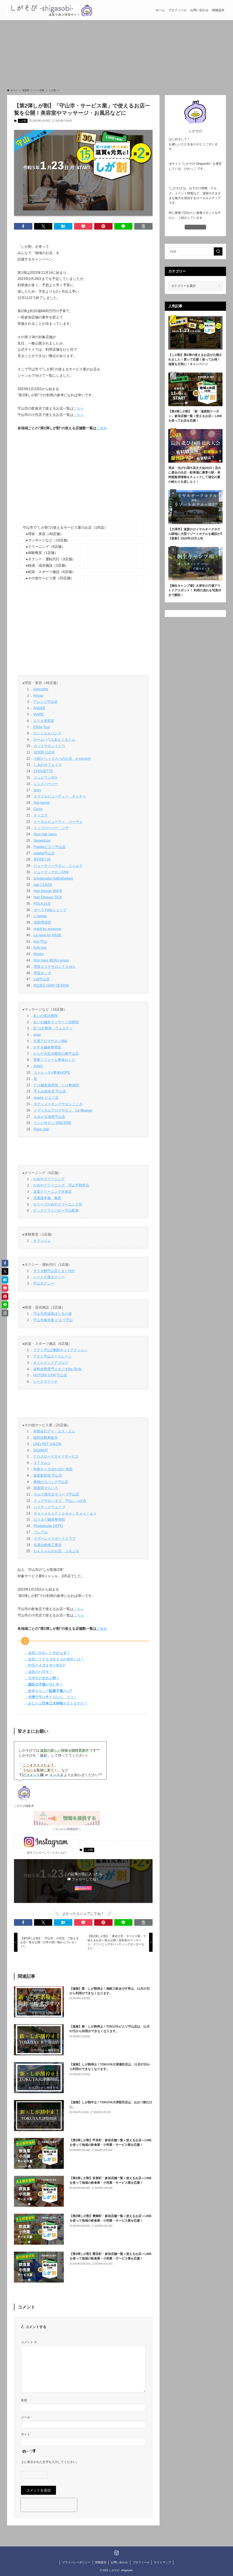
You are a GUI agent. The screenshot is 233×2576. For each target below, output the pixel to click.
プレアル (41, 1532)
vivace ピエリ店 (46, 1098)
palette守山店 (44, 853)
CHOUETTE (43, 771)
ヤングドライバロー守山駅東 (56, 1210)
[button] (23, 226)
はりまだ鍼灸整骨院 (49, 1519)
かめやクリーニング (49, 1179)
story (37, 790)
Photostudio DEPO (48, 1526)
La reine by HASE (47, 935)
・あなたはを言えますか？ (55, 1703)
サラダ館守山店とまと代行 (54, 1271)
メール (25, 2417)
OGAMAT (40, 1450)
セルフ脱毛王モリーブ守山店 (56, 1494)
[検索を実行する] (218, 251)
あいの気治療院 (45, 1016)
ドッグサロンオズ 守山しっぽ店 (60, 1501)
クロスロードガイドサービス (56, 1456)
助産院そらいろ (46, 1488)
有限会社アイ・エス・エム (54, 1431)
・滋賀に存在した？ (47, 1653)
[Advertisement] (116, 53)
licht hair (40, 947)
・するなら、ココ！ (50, 1697)
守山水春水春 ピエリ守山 (53, 1320)
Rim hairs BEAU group (51, 960)
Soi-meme (42, 802)
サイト (25, 2434)
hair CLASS (43, 885)
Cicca (38, 809)
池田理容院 (42, 922)
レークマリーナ (45, 1381)
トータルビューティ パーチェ (58, 822)
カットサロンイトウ (49, 746)
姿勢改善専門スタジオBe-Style (57, 1369)
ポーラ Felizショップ (50, 910)
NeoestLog (42, 840)
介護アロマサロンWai (50, 1041)
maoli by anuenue (47, 929)
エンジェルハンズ (47, 733)
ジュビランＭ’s (45, 777)
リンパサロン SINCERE (52, 1123)
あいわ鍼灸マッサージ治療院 (56, 1022)
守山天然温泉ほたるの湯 (52, 1313)
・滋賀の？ (38, 1672)
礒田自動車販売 (45, 1437)
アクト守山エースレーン (52, 1356)
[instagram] (117, 2553)
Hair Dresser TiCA (48, 897)
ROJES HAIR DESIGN (51, 985)
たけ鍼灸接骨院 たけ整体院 (56, 1085)
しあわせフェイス (48, 765)
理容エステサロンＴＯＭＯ (55, 967)
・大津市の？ (41, 1678)
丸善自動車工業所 (48, 1545)
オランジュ (42, 1241)
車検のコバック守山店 (50, 1482)
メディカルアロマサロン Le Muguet (63, 1110)
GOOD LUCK (44, 752)
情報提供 (100, 2562)
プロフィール (141, 2562)
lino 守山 (40, 941)
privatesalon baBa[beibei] (53, 878)
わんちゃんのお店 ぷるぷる (56, 1551)
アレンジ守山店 (45, 702)
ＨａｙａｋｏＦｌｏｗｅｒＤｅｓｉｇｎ (65, 1513)
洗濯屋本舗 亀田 (47, 1198)
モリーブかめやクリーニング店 (57, 1204)
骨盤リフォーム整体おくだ (54, 1060)
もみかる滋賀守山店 (49, 1117)
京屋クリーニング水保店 (52, 1191)
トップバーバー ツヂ (51, 828)
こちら (78, 408)
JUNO (38, 1066)
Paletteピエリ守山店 (50, 847)
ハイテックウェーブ (49, 1507)
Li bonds (40, 916)
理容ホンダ (42, 973)
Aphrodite (40, 689)
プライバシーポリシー (76, 2562)
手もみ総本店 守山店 (50, 1091)
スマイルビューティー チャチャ (60, 796)
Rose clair (41, 1129)
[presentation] (49, 2504)
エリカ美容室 (43, 721)
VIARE (38, 714)
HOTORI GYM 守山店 (50, 1375)
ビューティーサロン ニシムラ (58, 866)
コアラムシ (42, 1463)
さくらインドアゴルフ (50, 1363)
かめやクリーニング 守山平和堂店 (61, 1185)
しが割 (22, 120)
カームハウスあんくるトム (54, 739)
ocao (37, 1034)
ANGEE (39, 708)
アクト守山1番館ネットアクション (60, 1350)
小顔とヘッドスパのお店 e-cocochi (62, 758)
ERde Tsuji (41, 727)
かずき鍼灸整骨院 (47, 1047)
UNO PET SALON (47, 1444)
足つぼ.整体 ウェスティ (53, 1028)
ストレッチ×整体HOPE (52, 1072)
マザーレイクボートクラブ (55, 1538)
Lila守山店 (42, 979)
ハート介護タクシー (49, 1277)
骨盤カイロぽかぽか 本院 (53, 1469)
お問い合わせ (119, 2562)
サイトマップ (162, 2562)
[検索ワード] (195, 251)
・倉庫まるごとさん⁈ (48, 1691)
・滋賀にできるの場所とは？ (54, 1659)
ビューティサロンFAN (51, 872)
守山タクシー (43, 1283)
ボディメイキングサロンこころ (58, 1104)
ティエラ (41, 815)
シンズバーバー (46, 784)
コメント (29, 2342)
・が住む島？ (43, 1684)
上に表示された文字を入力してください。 (50, 2462)
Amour (38, 695)
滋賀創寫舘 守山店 (47, 1475)
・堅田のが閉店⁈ (44, 1665)
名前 (24, 2400)
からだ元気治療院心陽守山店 (56, 1054)
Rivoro (39, 954)
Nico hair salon (45, 834)
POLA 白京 (42, 903)
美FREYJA (42, 859)
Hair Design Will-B (48, 891)
